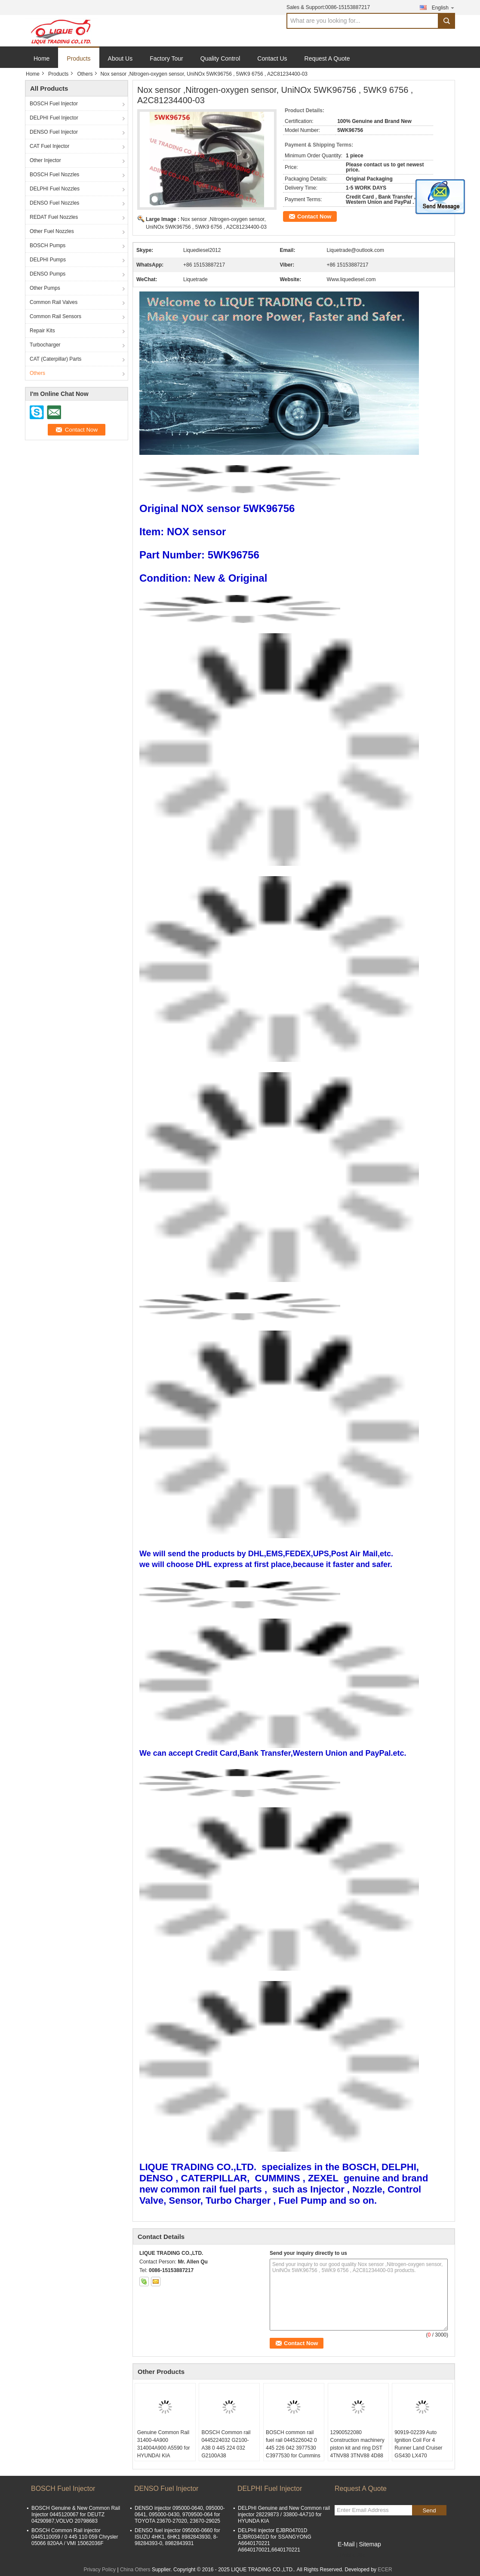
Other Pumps (45, 288)
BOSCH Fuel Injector (54, 104)
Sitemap (370, 2544)
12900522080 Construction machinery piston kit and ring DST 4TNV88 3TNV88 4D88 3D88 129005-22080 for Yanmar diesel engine (357, 2451)
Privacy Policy (99, 2570)
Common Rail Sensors (55, 316)
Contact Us (272, 58)
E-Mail (346, 2544)
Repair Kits (42, 331)
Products (78, 58)
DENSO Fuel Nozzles (54, 203)
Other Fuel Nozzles (52, 231)
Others (84, 74)
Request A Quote (327, 58)
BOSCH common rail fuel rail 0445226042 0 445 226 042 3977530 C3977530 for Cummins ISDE (293, 2447)
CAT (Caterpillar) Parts (55, 359)
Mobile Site (350, 2555)
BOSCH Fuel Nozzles (54, 175)
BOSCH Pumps (47, 245)
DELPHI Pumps (48, 260)
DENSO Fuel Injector (54, 132)
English (443, 7)
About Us (120, 58)
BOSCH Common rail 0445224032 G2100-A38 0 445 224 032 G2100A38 (225, 2444)
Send (429, 2510)
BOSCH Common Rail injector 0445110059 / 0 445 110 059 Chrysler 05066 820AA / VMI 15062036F (74, 2536)
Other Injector (45, 160)
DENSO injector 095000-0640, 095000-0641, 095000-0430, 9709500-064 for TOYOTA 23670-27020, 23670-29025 (180, 2514)
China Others (135, 2570)
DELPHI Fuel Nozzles (55, 189)
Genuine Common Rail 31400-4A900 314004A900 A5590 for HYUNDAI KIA (163, 2444)
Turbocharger (45, 345)
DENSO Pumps (47, 274)
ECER (385, 2570)
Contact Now (314, 216)
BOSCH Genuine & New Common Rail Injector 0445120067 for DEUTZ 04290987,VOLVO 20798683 (75, 2514)
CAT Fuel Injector (49, 146)
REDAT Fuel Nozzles (54, 217)
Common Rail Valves (53, 302)
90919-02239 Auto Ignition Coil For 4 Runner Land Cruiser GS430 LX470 (418, 2444)
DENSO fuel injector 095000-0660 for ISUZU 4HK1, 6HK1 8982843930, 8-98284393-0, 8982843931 (177, 2536)
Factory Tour (166, 58)
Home (41, 58)
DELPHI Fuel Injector (54, 118)
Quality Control (220, 58)
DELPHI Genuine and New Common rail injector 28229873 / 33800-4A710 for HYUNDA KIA (284, 2514)
